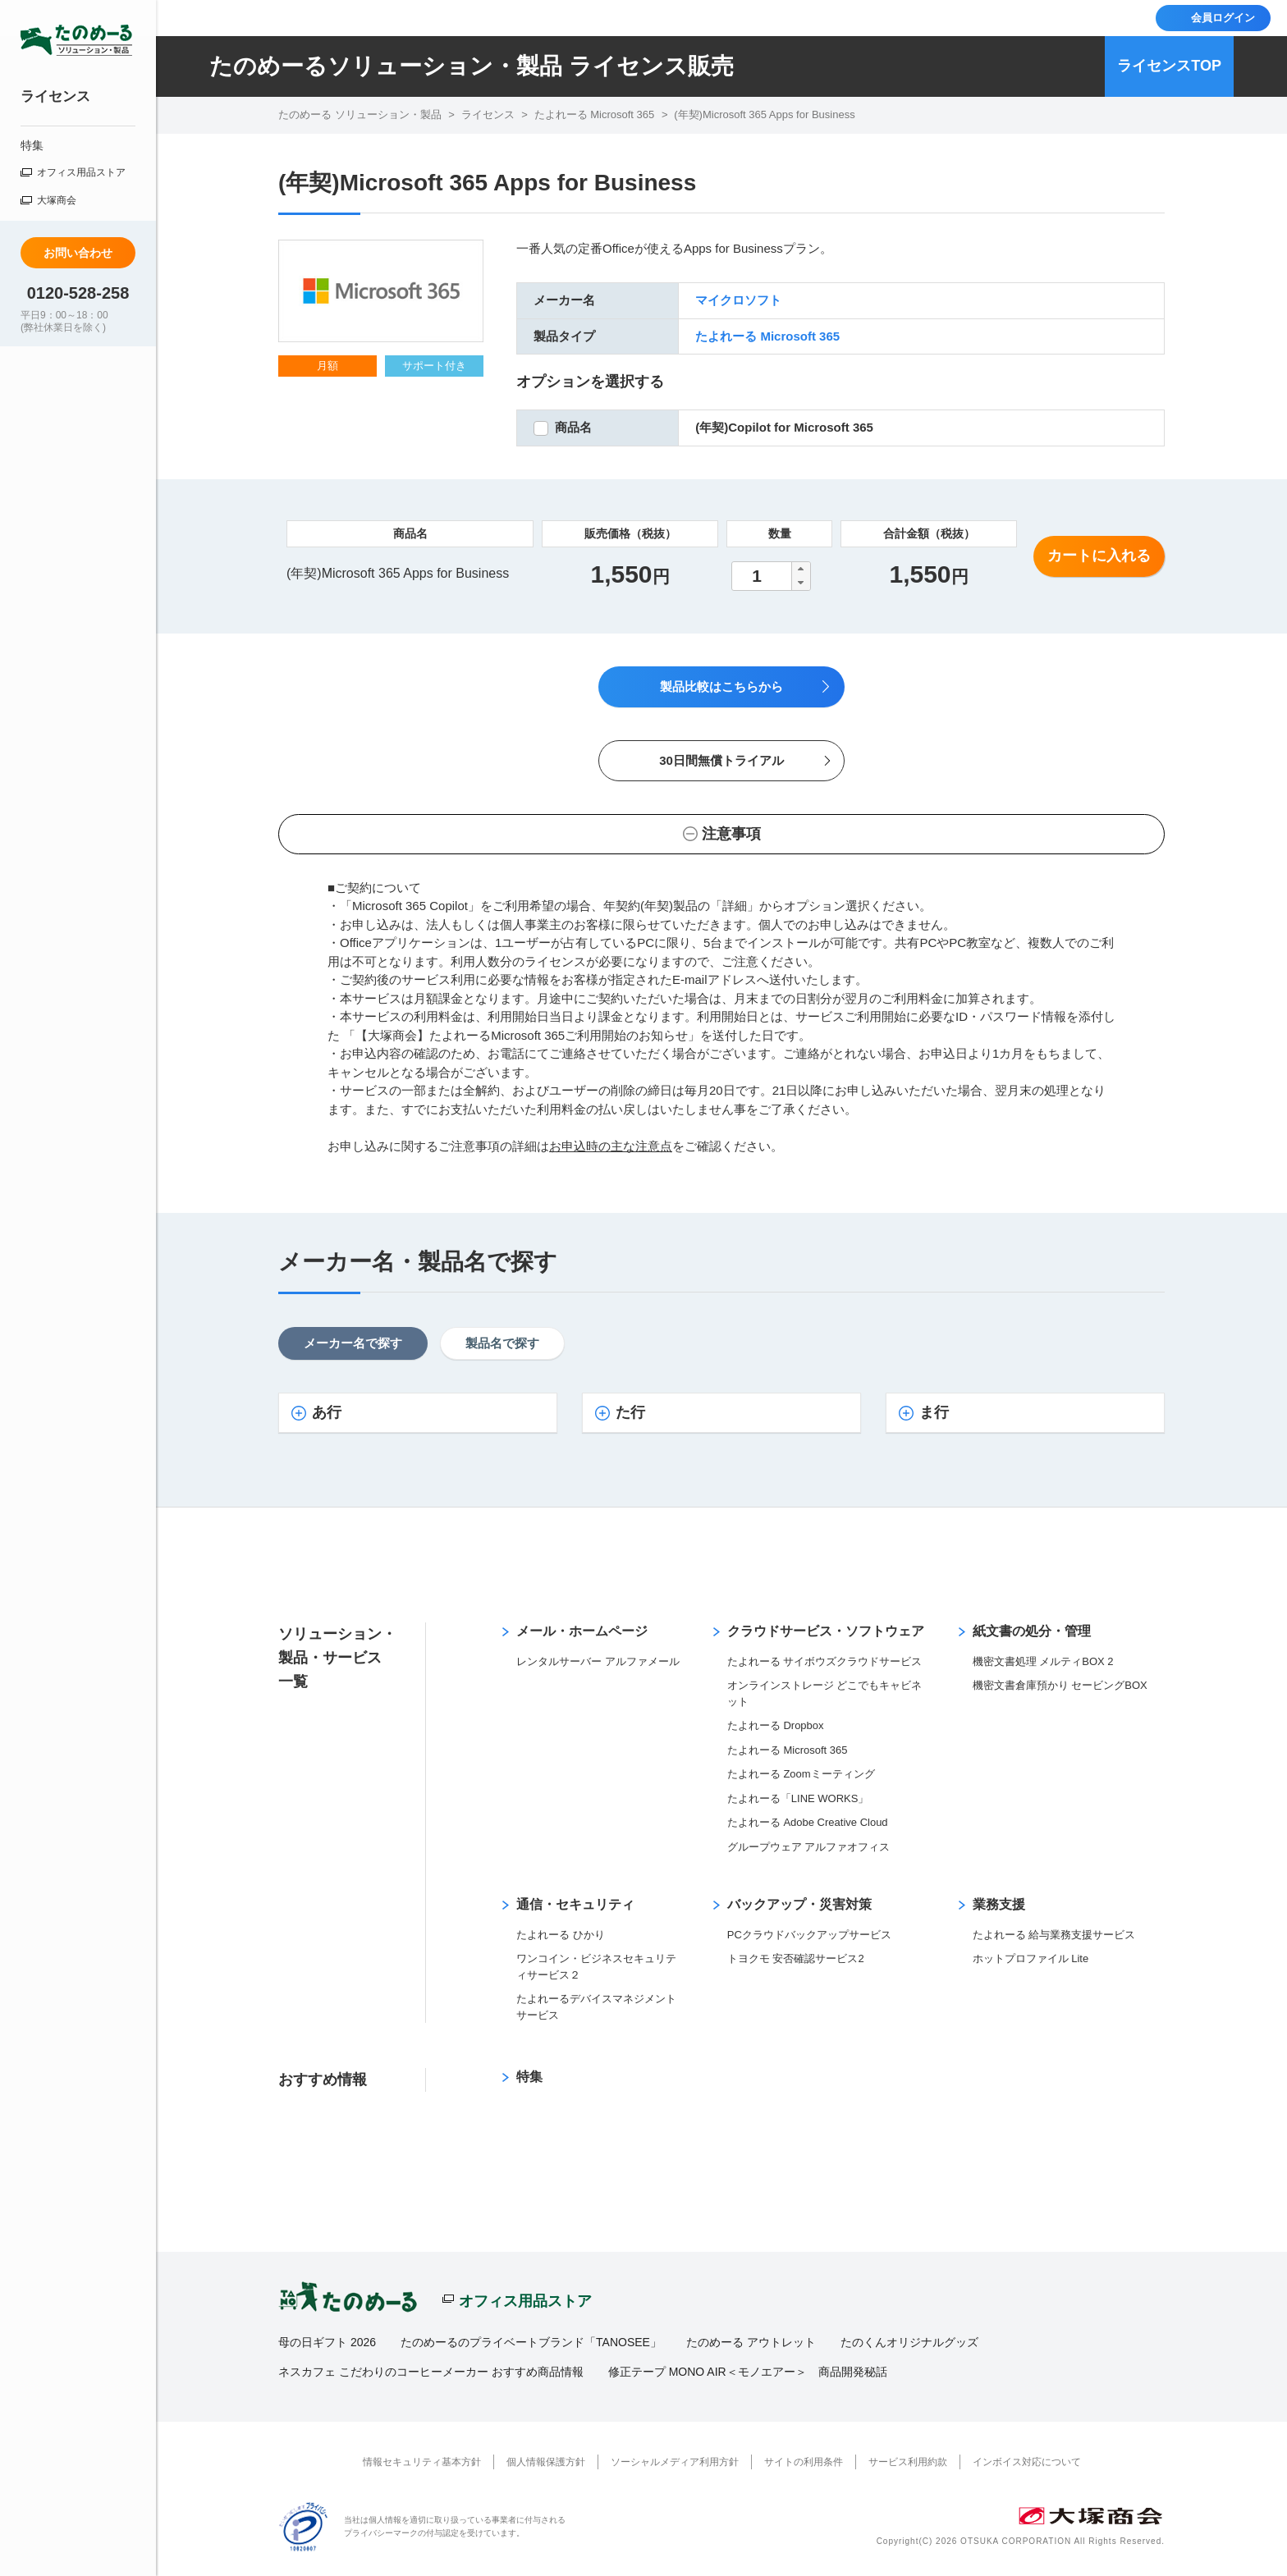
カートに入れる (1099, 555)
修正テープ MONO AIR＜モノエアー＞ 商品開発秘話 (747, 2371)
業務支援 (999, 1904)
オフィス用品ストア (81, 172)
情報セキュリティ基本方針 (422, 2462)
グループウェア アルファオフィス (809, 1847)
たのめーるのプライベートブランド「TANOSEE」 (531, 2342)
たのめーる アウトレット (751, 2342)
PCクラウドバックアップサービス (809, 1935)
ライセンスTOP (1169, 65)
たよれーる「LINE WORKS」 (798, 1798)
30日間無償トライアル (721, 760)
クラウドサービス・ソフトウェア (825, 1631)
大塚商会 (56, 200)
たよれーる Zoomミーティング (801, 1774)
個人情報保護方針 (545, 2462)
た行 (630, 1412)
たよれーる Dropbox (775, 1725)
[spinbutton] (771, 576)
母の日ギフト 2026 (327, 2342)
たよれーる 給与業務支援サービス (1054, 1935)
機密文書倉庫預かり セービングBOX (1060, 1685)
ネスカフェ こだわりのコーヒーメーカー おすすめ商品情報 (431, 2371)
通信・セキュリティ (575, 1904)
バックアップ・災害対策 (799, 1904)
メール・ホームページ (582, 1631)
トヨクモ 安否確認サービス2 (795, 1958)
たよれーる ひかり (560, 1935)
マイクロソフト (738, 300)
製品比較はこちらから (721, 686)
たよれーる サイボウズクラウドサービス (825, 1661)
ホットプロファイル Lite (1031, 1958)
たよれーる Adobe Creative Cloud (807, 1822)
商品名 (573, 427)
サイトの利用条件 (803, 2462)
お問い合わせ (78, 252)
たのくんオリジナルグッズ (909, 2342)
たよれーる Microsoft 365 (767, 336)
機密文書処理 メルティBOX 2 (1043, 1661)
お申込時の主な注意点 (610, 1146)
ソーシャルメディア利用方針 (675, 2462)
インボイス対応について (1027, 2462)
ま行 (934, 1412)
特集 (32, 145)
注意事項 (731, 834)
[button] (800, 569)
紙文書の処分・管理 (1032, 1631)
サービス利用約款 (907, 2462)
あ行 (326, 1412)
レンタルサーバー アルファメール (598, 1661)
